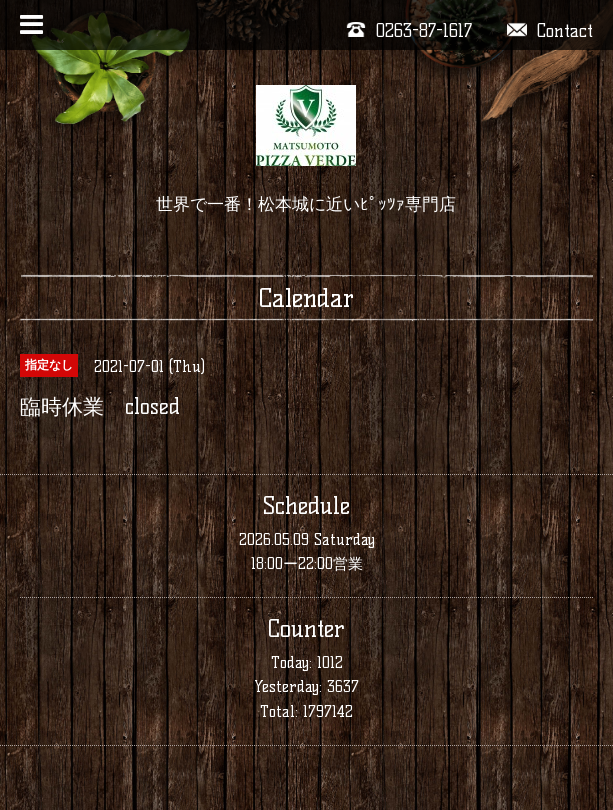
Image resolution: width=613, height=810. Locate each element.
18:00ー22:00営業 (307, 563)
